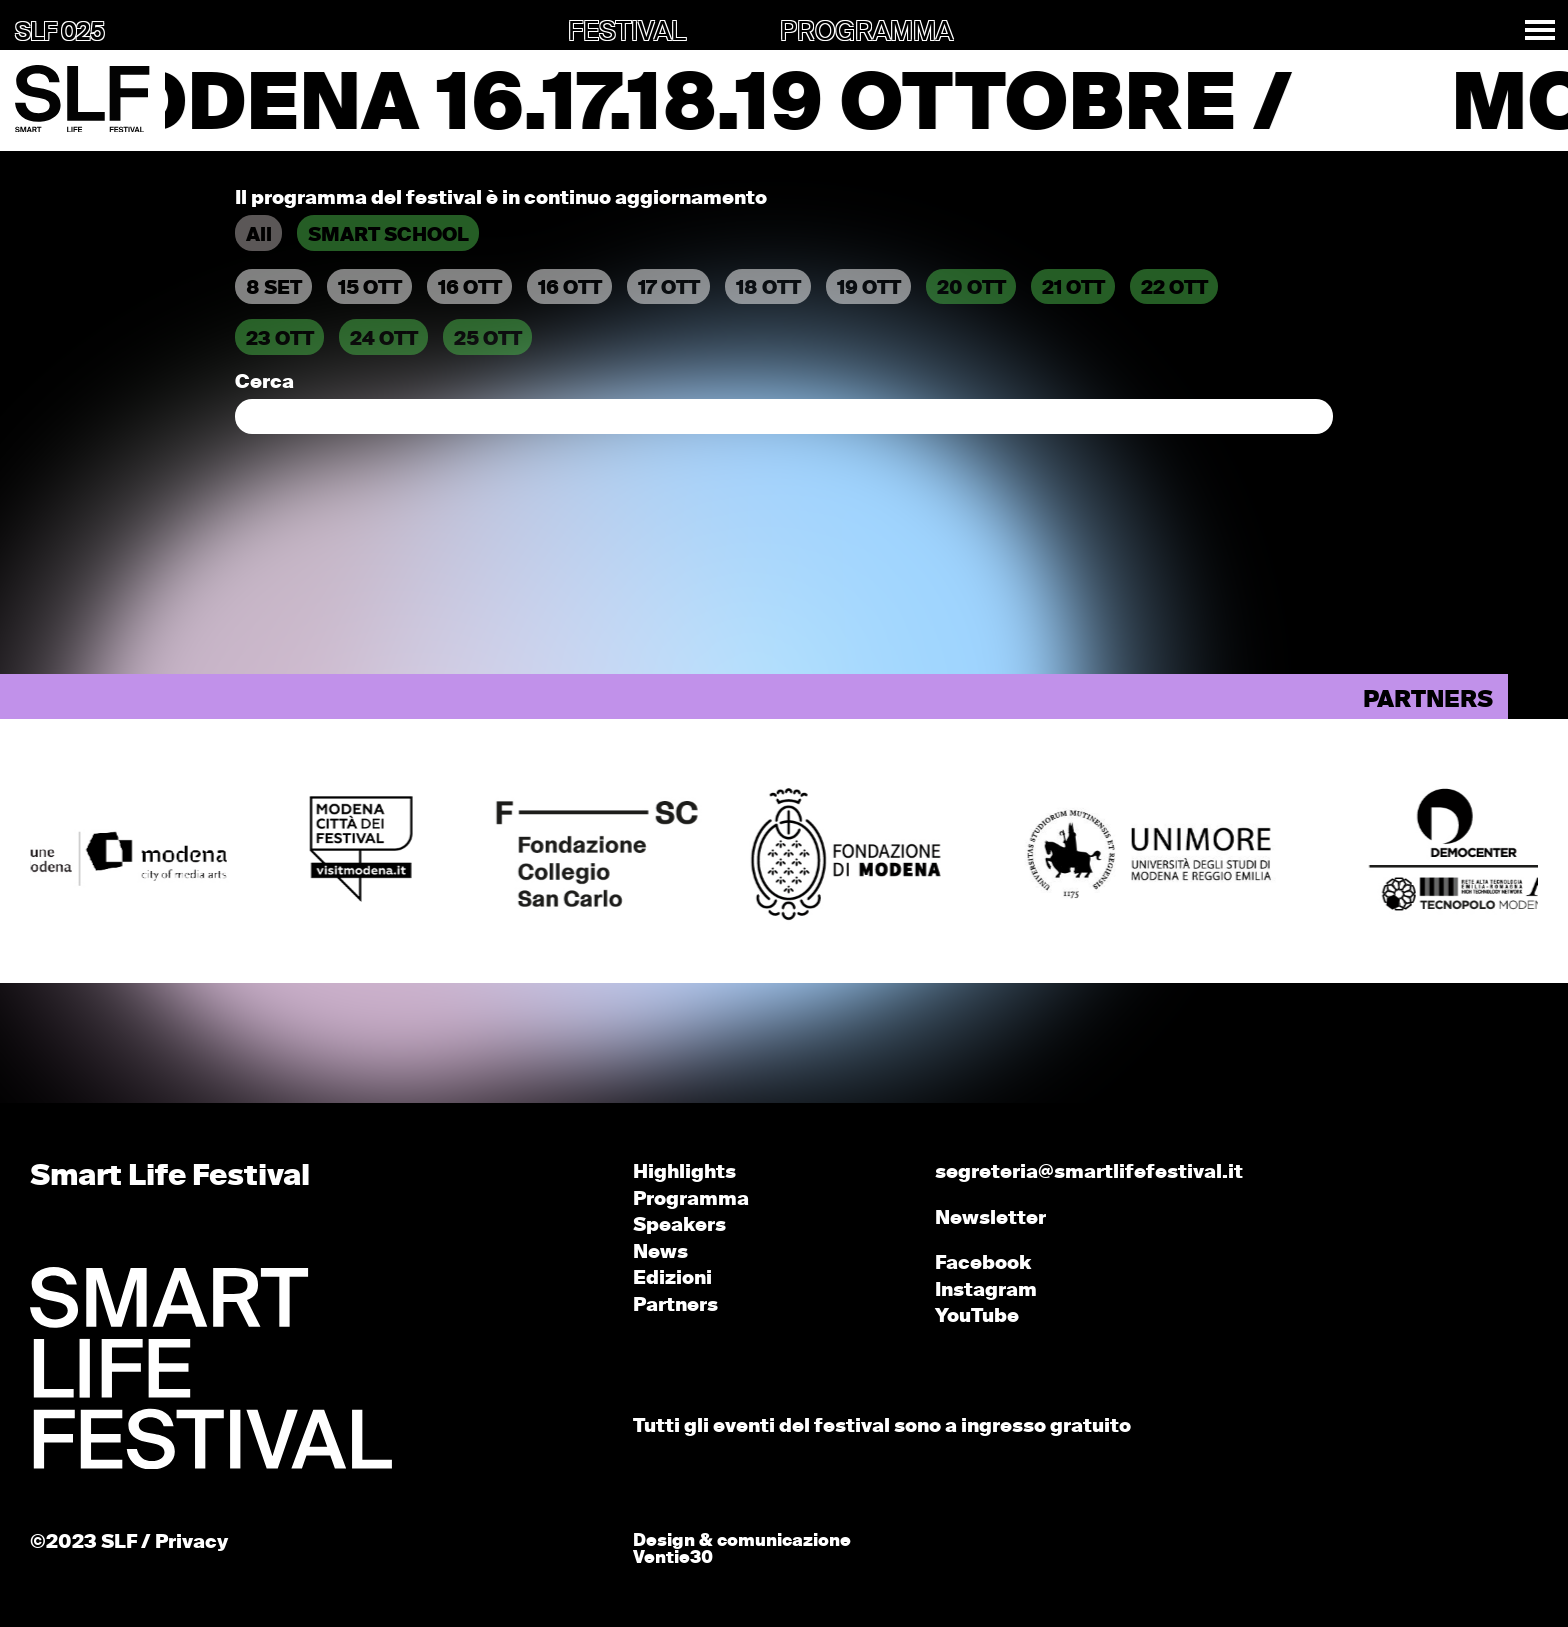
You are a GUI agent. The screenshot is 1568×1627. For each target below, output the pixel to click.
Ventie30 (673, 1558)
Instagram (986, 1290)
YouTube (977, 1316)
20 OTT (971, 288)
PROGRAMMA (866, 33)
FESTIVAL (627, 33)
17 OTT (669, 288)
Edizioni (672, 1278)
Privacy (191, 1542)
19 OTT (869, 288)
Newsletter (990, 1218)
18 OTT (768, 288)
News (660, 1252)
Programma (691, 1199)
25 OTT (488, 339)
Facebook (983, 1263)
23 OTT (280, 339)
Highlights (684, 1172)
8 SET (274, 288)
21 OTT (1073, 288)
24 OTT (384, 339)
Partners (675, 1305)
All (259, 235)
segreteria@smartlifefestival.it (1089, 1172)
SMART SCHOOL (388, 235)
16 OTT (470, 288)
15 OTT (370, 288)
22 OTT (1174, 288)
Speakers (679, 1225)
